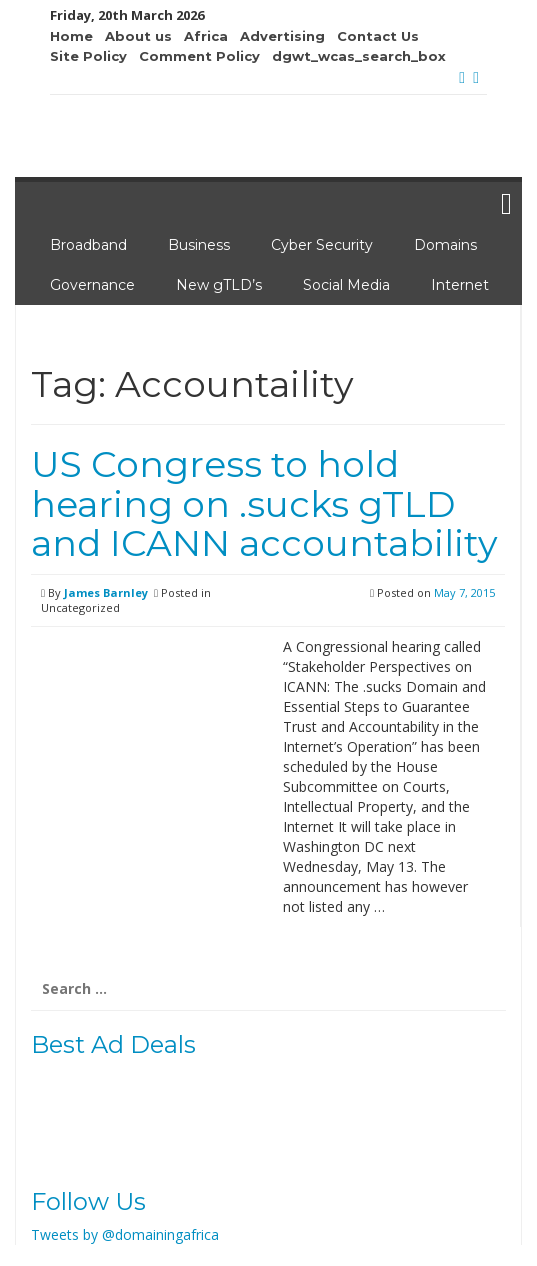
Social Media (346, 285)
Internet (460, 285)
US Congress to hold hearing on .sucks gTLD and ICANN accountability (264, 503)
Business (199, 245)
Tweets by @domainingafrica (125, 1234)
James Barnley (106, 592)
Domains (445, 245)
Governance (92, 285)
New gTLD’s (219, 285)
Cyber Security (322, 245)
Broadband (88, 245)
